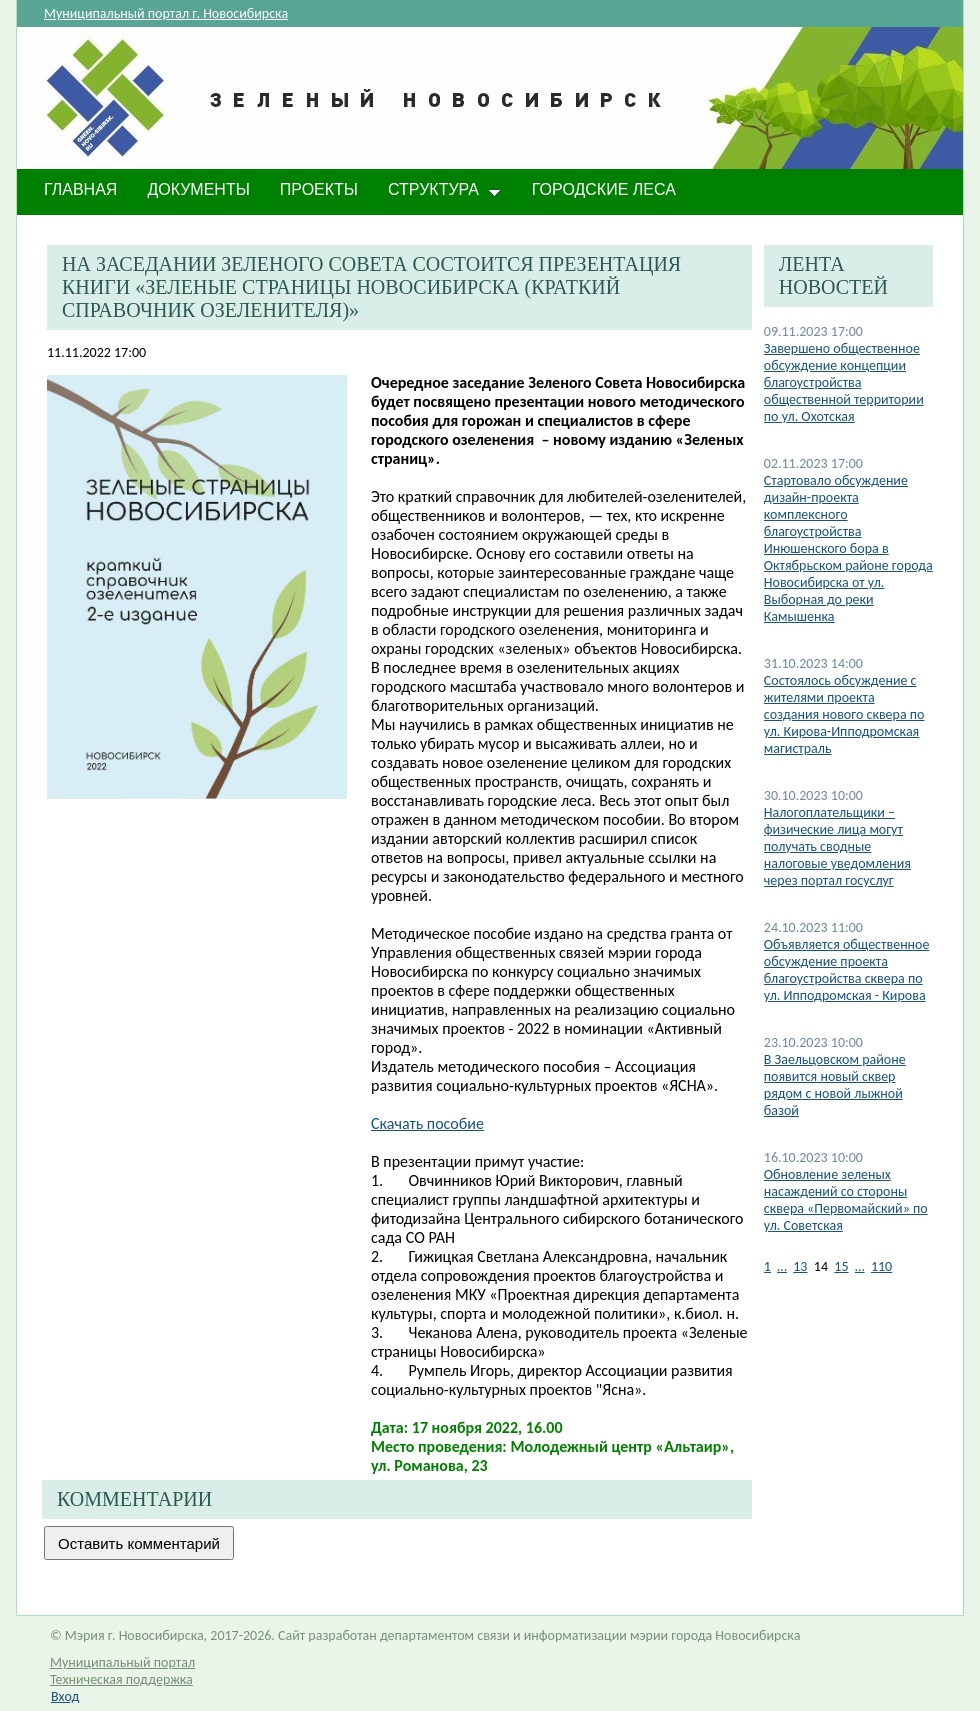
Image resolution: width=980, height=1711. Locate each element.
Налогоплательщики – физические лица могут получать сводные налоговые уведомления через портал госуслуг (837, 846)
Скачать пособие (427, 1123)
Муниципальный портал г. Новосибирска (166, 13)
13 (800, 1266)
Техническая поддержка (121, 1679)
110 (881, 1266)
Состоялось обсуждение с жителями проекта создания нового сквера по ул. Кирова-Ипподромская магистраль (844, 714)
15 (841, 1266)
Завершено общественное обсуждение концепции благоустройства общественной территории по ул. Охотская (844, 382)
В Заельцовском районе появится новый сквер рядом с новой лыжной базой (835, 1085)
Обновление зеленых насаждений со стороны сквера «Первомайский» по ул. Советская (846, 1200)
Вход (65, 1696)
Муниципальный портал (122, 1662)
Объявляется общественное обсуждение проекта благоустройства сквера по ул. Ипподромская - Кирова (847, 970)
